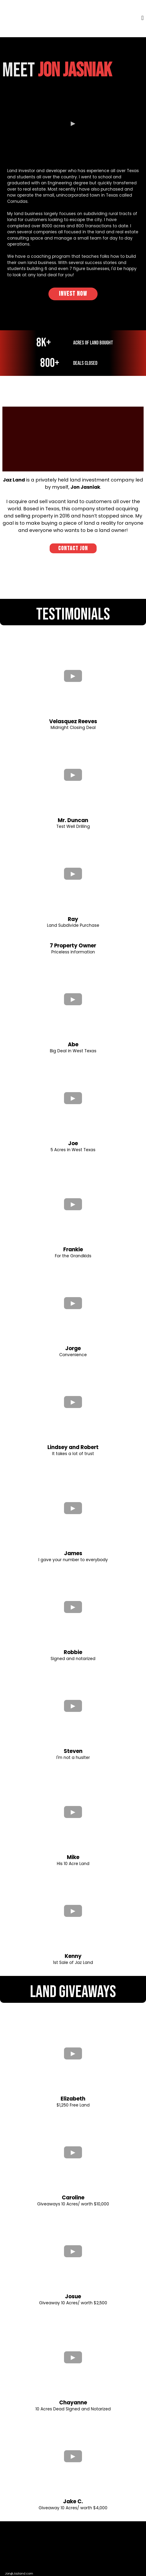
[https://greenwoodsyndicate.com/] (38, 7)
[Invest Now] (73, 271)
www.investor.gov (63, 2553)
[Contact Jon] (73, 470)
